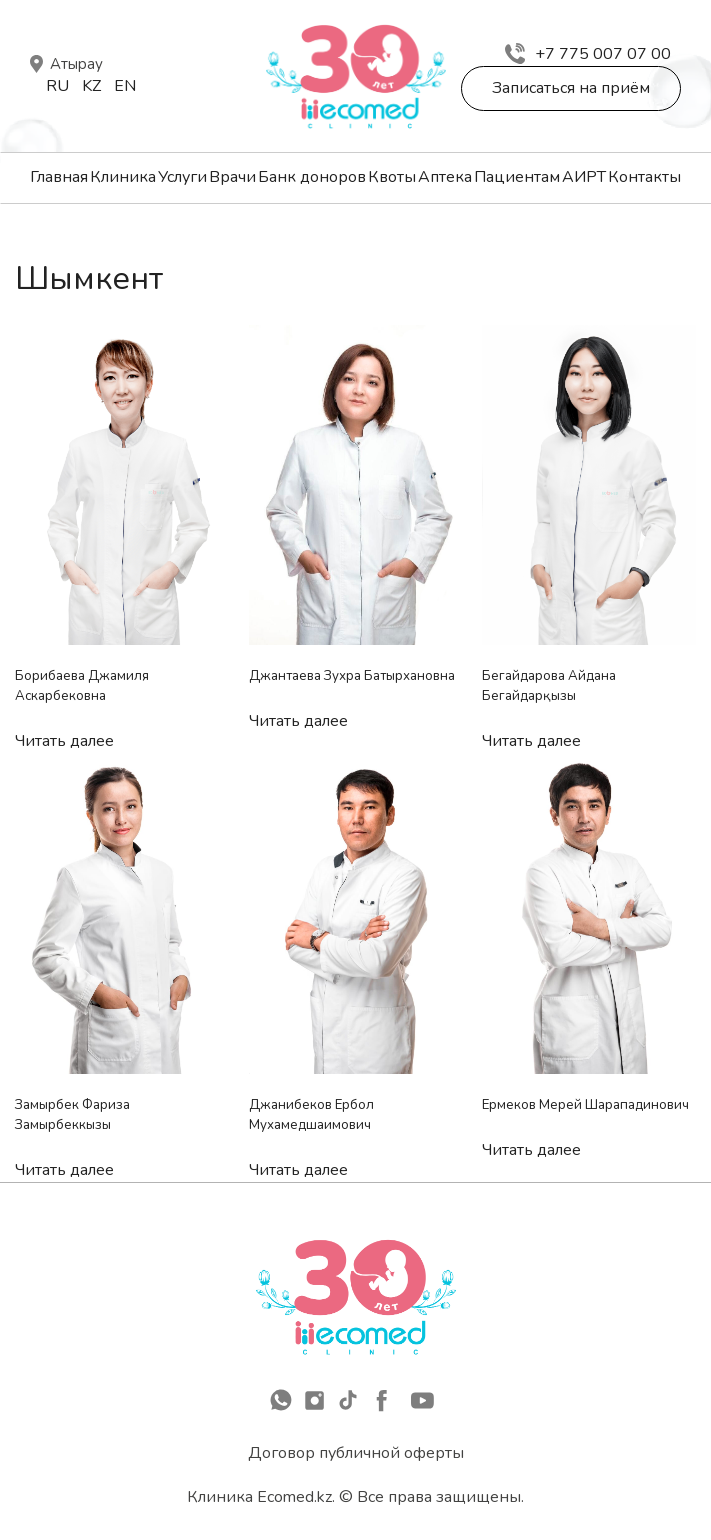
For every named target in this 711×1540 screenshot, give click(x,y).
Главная (59, 177)
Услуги (182, 177)
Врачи (232, 177)
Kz (91, 86)
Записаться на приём (571, 88)
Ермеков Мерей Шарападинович (585, 1105)
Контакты (644, 177)
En (125, 86)
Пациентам (517, 177)
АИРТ (584, 177)
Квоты (392, 177)
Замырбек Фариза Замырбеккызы (72, 1115)
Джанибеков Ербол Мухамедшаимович (311, 1115)
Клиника (123, 177)
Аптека (445, 177)
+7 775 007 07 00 (588, 54)
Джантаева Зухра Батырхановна (352, 676)
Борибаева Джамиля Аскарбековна (82, 686)
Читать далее (64, 741)
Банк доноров (312, 177)
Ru (57, 86)
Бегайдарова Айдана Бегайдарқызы (549, 686)
